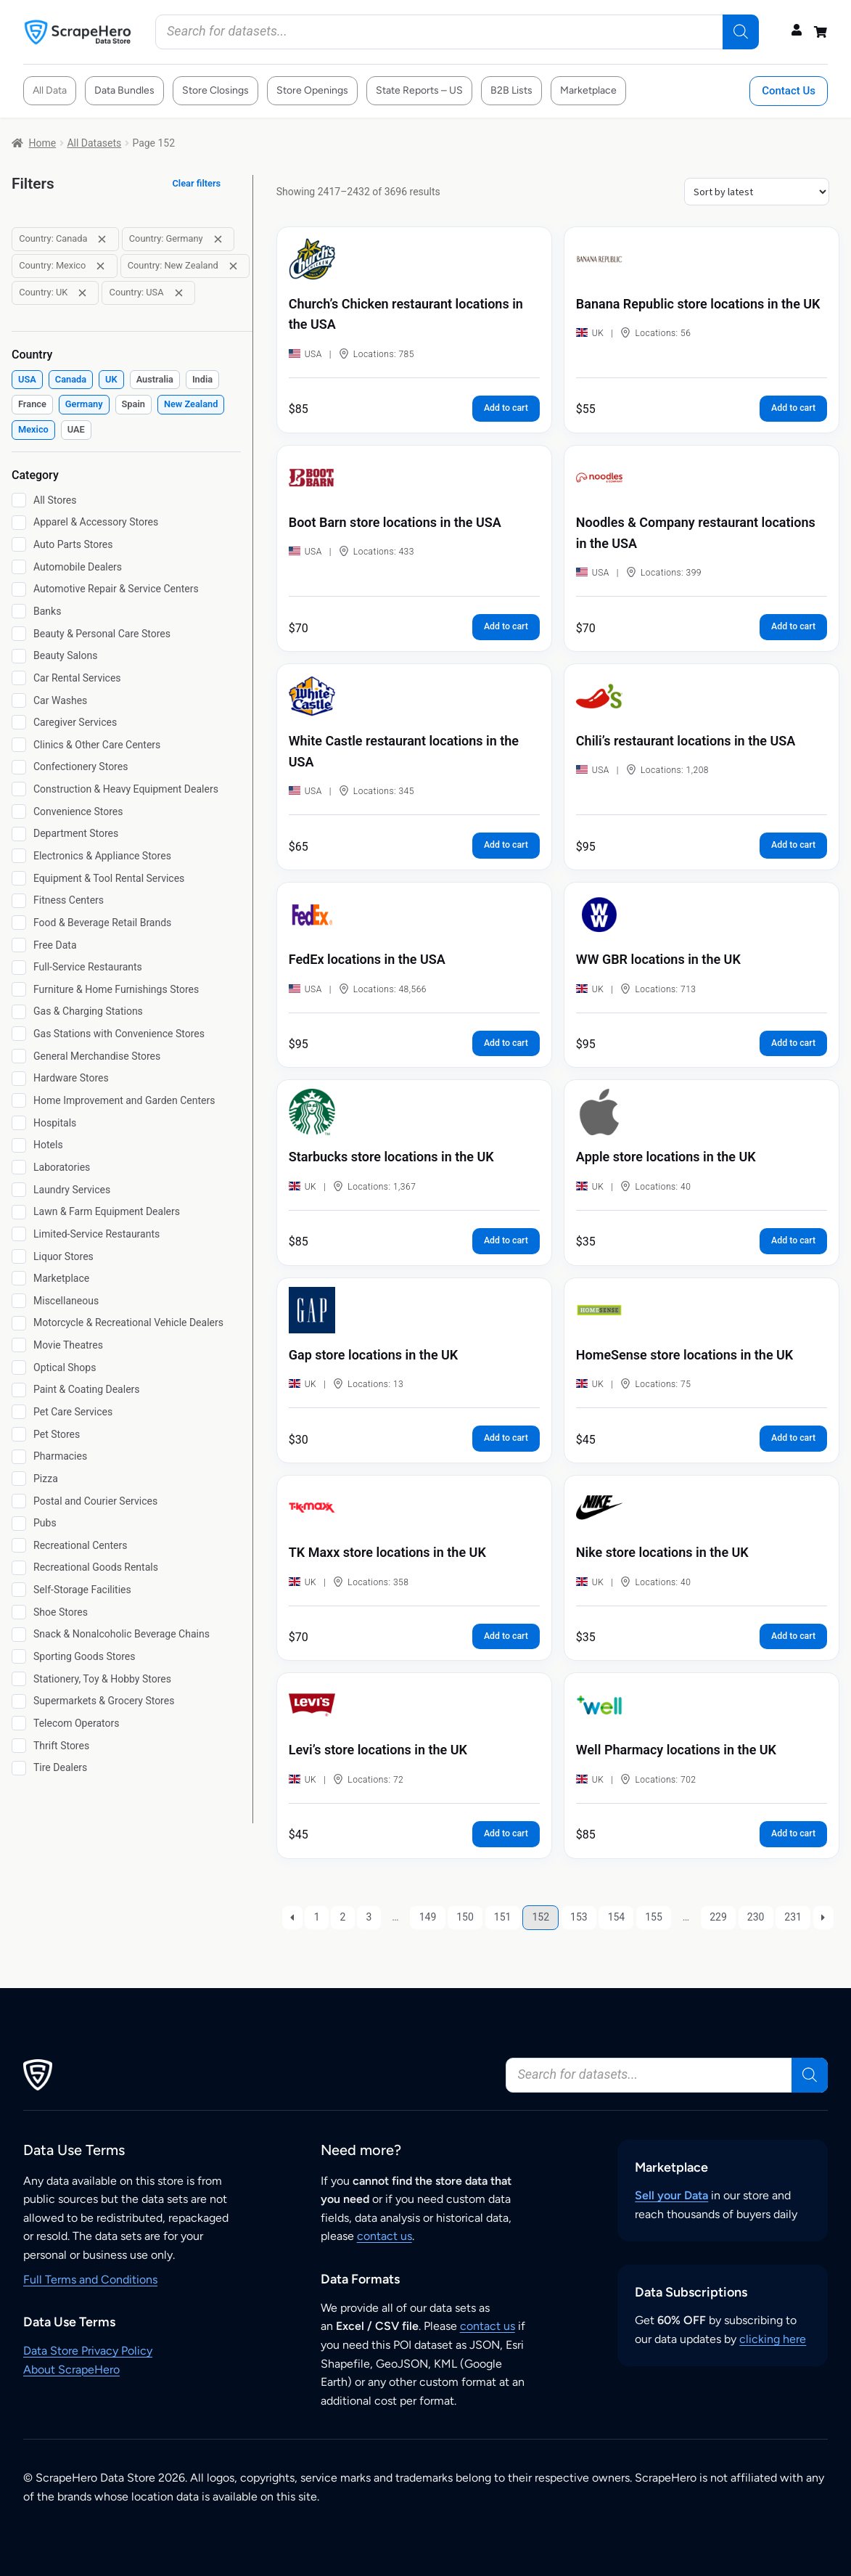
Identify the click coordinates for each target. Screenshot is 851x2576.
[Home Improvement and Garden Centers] (19, 1100)
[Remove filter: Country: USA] (179, 293)
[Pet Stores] (19, 1434)
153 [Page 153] (579, 1917)
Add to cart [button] (506, 408)
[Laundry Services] (19, 1189)
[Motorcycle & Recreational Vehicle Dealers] (19, 1323)
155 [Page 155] (653, 1917)
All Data (50, 90)
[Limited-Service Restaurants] (19, 1234)
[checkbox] (27, 380)
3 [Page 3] (368, 1917)
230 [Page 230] (756, 1917)
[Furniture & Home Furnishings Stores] (19, 989)
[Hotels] (19, 1145)
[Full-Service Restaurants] (19, 967)
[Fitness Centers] (19, 901)
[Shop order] (756, 191)
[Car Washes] (19, 700)
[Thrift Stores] (19, 1745)
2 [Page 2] (343, 1917)
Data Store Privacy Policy (87, 2351)
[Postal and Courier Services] (19, 1501)
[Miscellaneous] (19, 1300)
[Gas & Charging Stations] (19, 1012)
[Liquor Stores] (19, 1256)
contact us (384, 2236)
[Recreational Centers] (19, 1545)
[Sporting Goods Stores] (19, 1656)
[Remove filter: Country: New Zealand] (233, 266)
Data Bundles (124, 90)
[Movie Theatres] (19, 1345)
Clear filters (197, 183)
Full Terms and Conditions (90, 2279)
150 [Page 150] (465, 1917)
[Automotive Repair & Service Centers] (19, 589)
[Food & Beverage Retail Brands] (19, 922)
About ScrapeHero (71, 2369)
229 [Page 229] (718, 1917)
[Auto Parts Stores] (19, 544)
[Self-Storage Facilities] (19, 1589)
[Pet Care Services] (19, 1411)
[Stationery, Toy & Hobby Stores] (19, 1679)
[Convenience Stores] (19, 811)
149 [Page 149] (428, 1917)
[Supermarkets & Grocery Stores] (19, 1701)
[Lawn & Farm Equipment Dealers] (19, 1212)
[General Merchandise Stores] (19, 1056)
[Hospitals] (19, 1123)
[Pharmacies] (19, 1456)
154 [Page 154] (616, 1917)
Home (43, 143)
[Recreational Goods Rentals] (19, 1568)
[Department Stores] (19, 834)
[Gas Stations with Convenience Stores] (19, 1033)
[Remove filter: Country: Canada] (102, 239)
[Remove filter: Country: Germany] (218, 239)
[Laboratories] (19, 1167)
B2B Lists (511, 90)
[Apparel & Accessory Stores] (19, 522)
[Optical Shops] (19, 1367)
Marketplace (588, 90)
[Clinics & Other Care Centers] (19, 744)
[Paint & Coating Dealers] (19, 1390)
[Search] (741, 32)
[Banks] (19, 611)
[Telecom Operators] (19, 1723)
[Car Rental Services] (19, 678)
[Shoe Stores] (19, 1612)
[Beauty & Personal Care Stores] (19, 633)
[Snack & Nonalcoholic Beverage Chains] (19, 1634)
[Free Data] (19, 945)
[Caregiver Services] (19, 722)
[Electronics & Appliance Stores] (19, 856)
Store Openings (312, 90)
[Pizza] (19, 1478)
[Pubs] (19, 1523)
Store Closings (215, 90)
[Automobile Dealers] (19, 567)
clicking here (772, 2339)
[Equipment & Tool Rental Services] (19, 878)
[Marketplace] (19, 1278)
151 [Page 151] (502, 1917)
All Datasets (94, 143)
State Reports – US (419, 90)
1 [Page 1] (317, 1917)
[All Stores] (19, 500)
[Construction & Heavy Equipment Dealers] (19, 789)
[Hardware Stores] (19, 1078)
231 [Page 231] (793, 1917)
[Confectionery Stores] (19, 767)
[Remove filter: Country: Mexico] (100, 266)
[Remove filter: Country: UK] (82, 293)
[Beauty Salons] (19, 656)
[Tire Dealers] (19, 1768)
